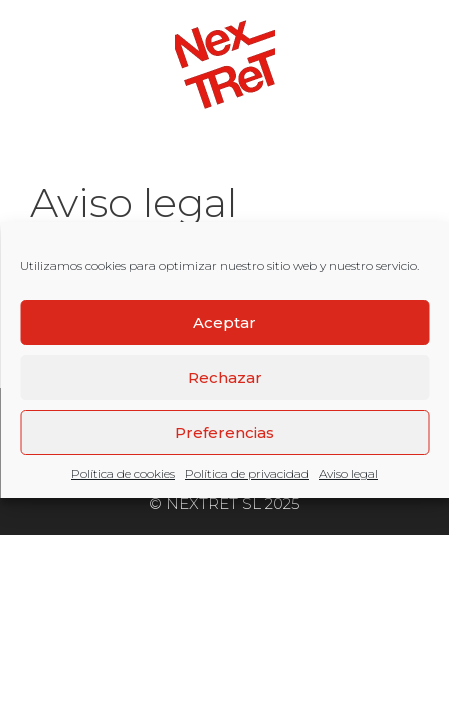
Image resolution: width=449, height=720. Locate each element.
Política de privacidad (247, 473)
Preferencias (224, 432)
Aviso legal (348, 473)
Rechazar (225, 377)
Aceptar (224, 322)
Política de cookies (123, 473)
